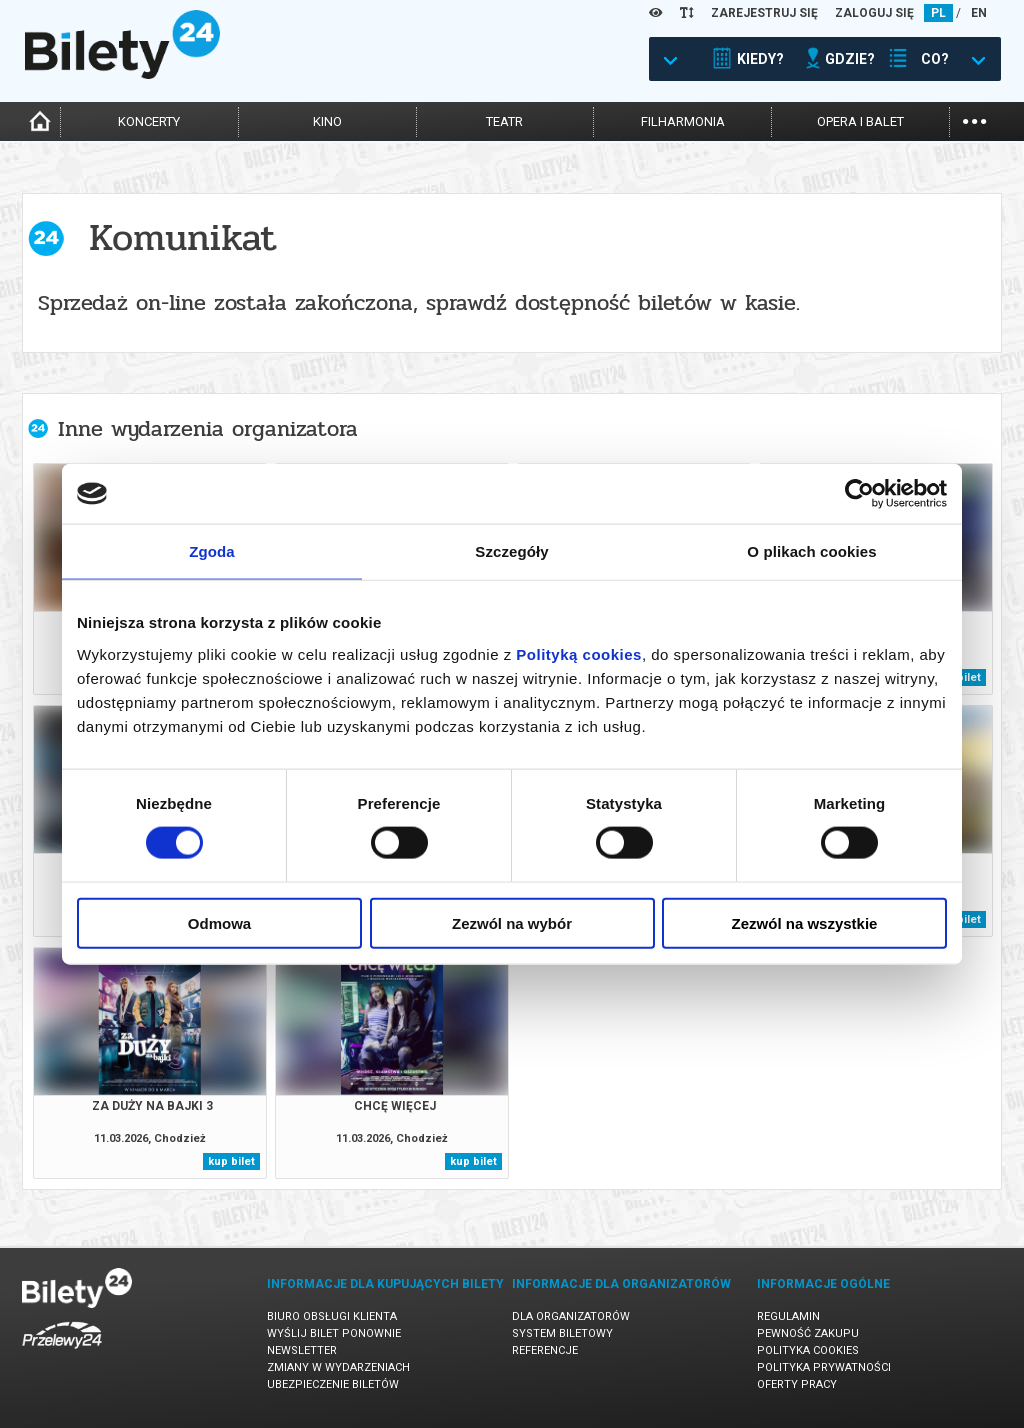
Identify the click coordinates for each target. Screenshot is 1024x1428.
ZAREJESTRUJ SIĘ (764, 13)
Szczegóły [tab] (511, 551)
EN (979, 13)
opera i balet (860, 121)
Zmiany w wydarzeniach (338, 1367)
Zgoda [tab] (212, 551)
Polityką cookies (579, 653)
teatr (504, 121)
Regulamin (788, 1316)
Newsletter (302, 1350)
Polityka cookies (808, 1350)
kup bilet (231, 1161)
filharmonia (683, 121)
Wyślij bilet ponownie (334, 1333)
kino (327, 121)
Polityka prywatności (824, 1367)
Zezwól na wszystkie (805, 922)
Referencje (545, 1350)
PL (938, 13)
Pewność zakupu (808, 1333)
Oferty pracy (797, 1384)
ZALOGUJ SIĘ (874, 13)
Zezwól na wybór (512, 922)
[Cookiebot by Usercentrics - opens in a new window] (859, 494)
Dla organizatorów (571, 1316)
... (974, 119)
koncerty (149, 121)
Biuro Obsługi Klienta (332, 1316)
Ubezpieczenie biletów (333, 1384)
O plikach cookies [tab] (811, 551)
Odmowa (219, 922)
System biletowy (562, 1333)
